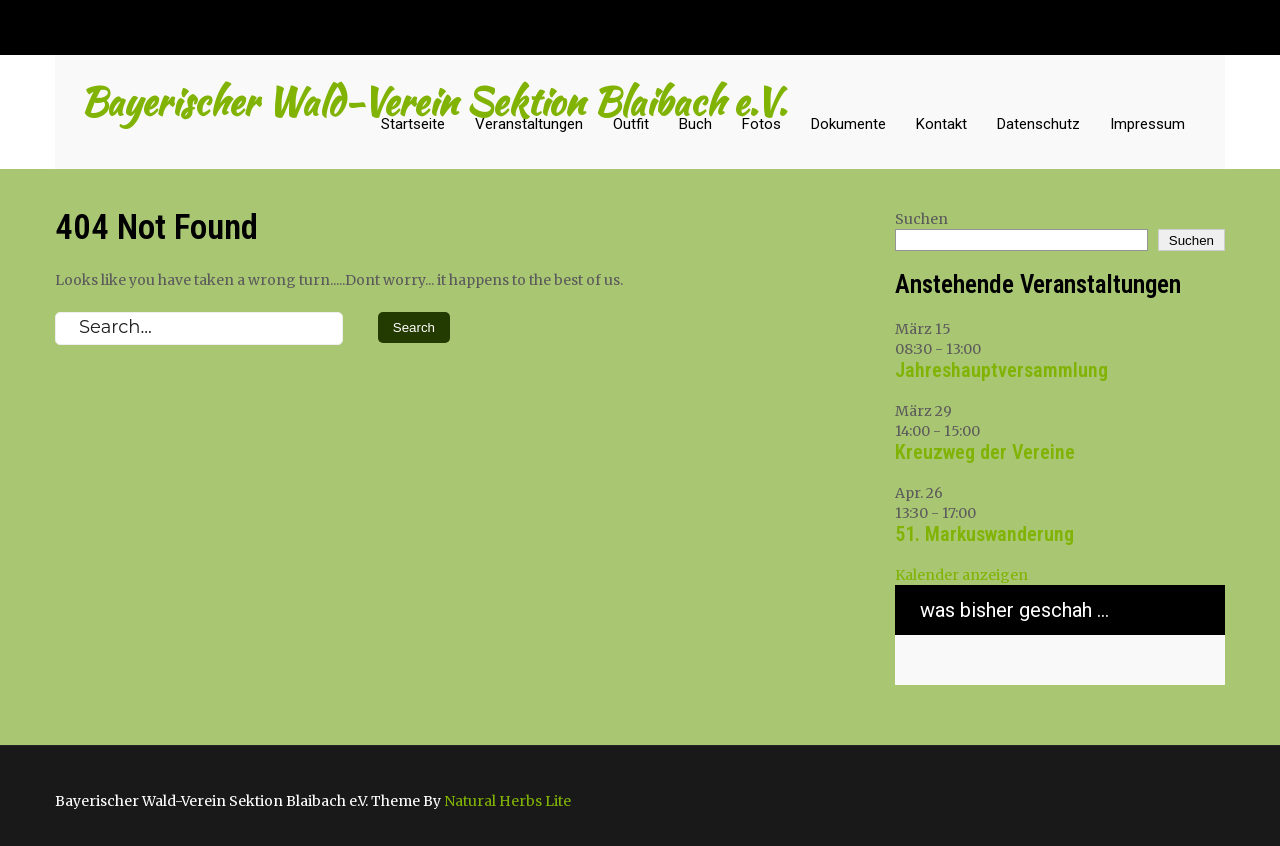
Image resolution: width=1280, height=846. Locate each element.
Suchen (921, 219)
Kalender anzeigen (961, 575)
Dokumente (848, 124)
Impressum (1147, 124)
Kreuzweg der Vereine (985, 452)
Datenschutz (1038, 124)
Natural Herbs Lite (507, 801)
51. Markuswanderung (984, 534)
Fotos (761, 124)
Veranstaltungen (529, 124)
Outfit (631, 124)
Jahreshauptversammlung (1001, 370)
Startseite (413, 124)
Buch (695, 124)
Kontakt (941, 124)
